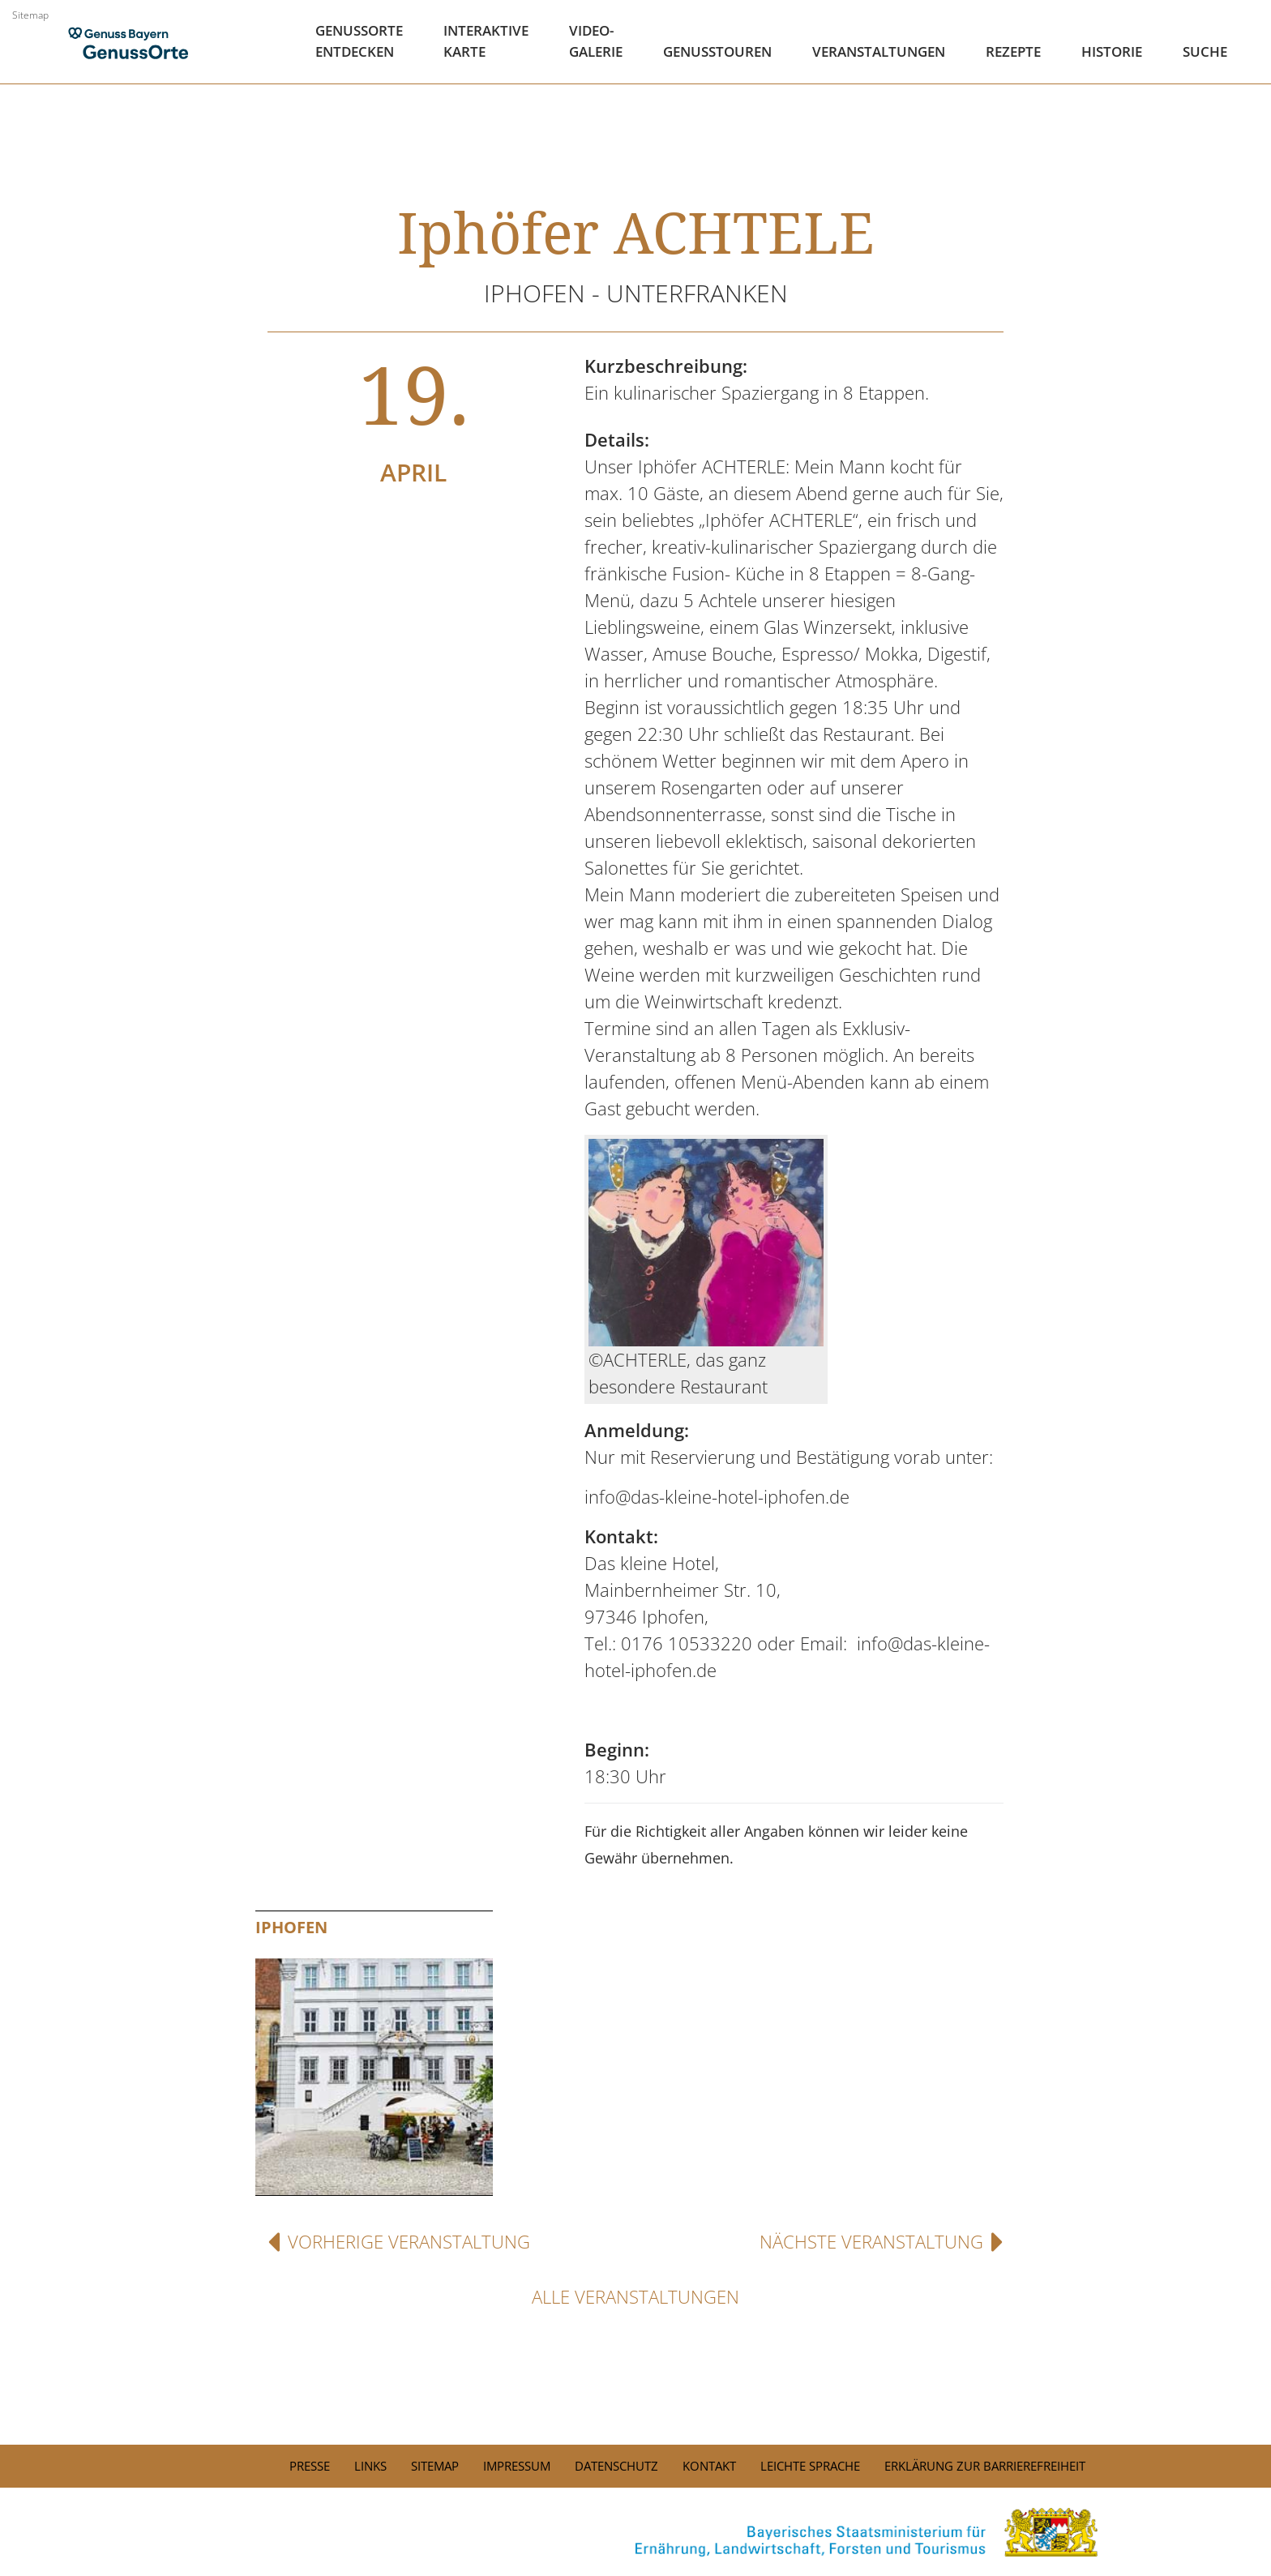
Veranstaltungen (878, 51)
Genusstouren (717, 51)
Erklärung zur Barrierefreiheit (984, 2465)
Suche (1205, 51)
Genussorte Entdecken (359, 41)
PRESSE (309, 2465)
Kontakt (709, 2465)
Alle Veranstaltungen (635, 2296)
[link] (635, 2531)
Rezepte (1013, 51)
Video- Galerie (596, 41)
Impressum (516, 2465)
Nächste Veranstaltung (882, 2241)
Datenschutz (616, 2465)
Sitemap (30, 15)
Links (370, 2465)
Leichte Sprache (810, 2465)
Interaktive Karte (486, 41)
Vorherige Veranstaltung (398, 2241)
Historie (1111, 51)
